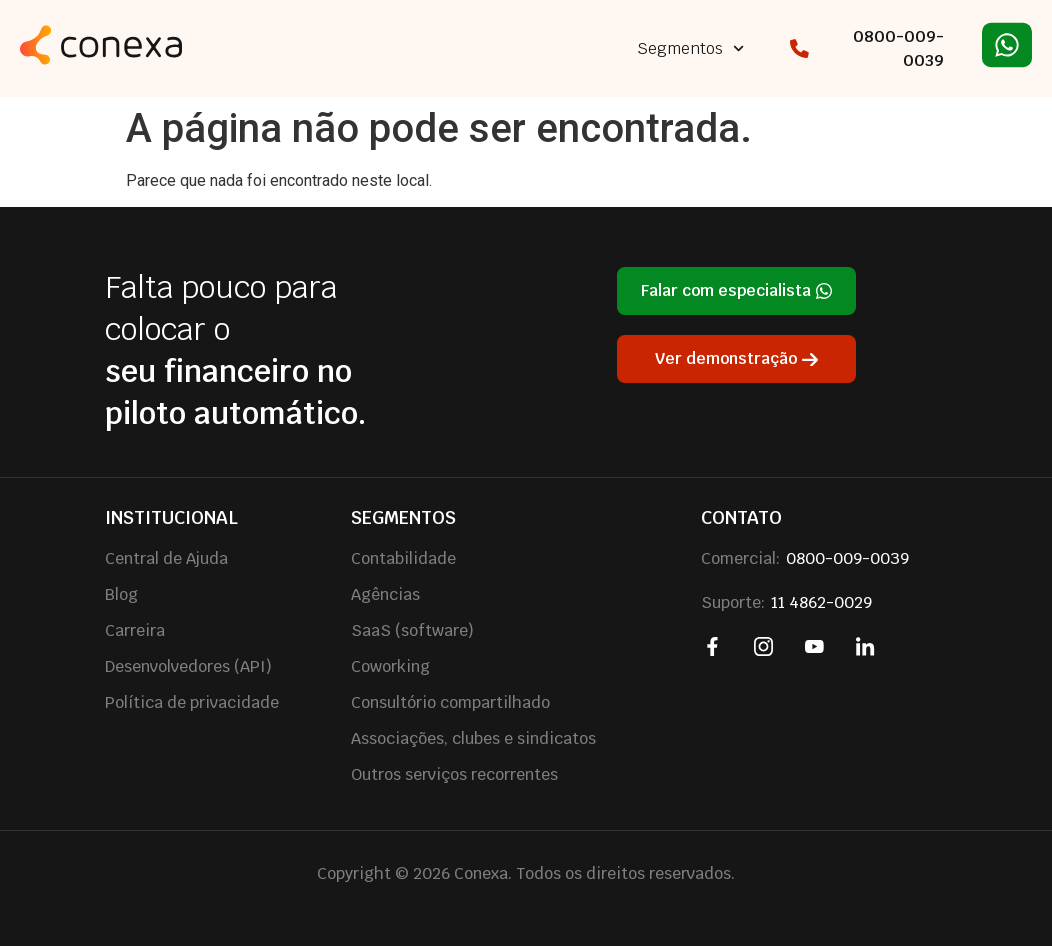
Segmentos (690, 48)
